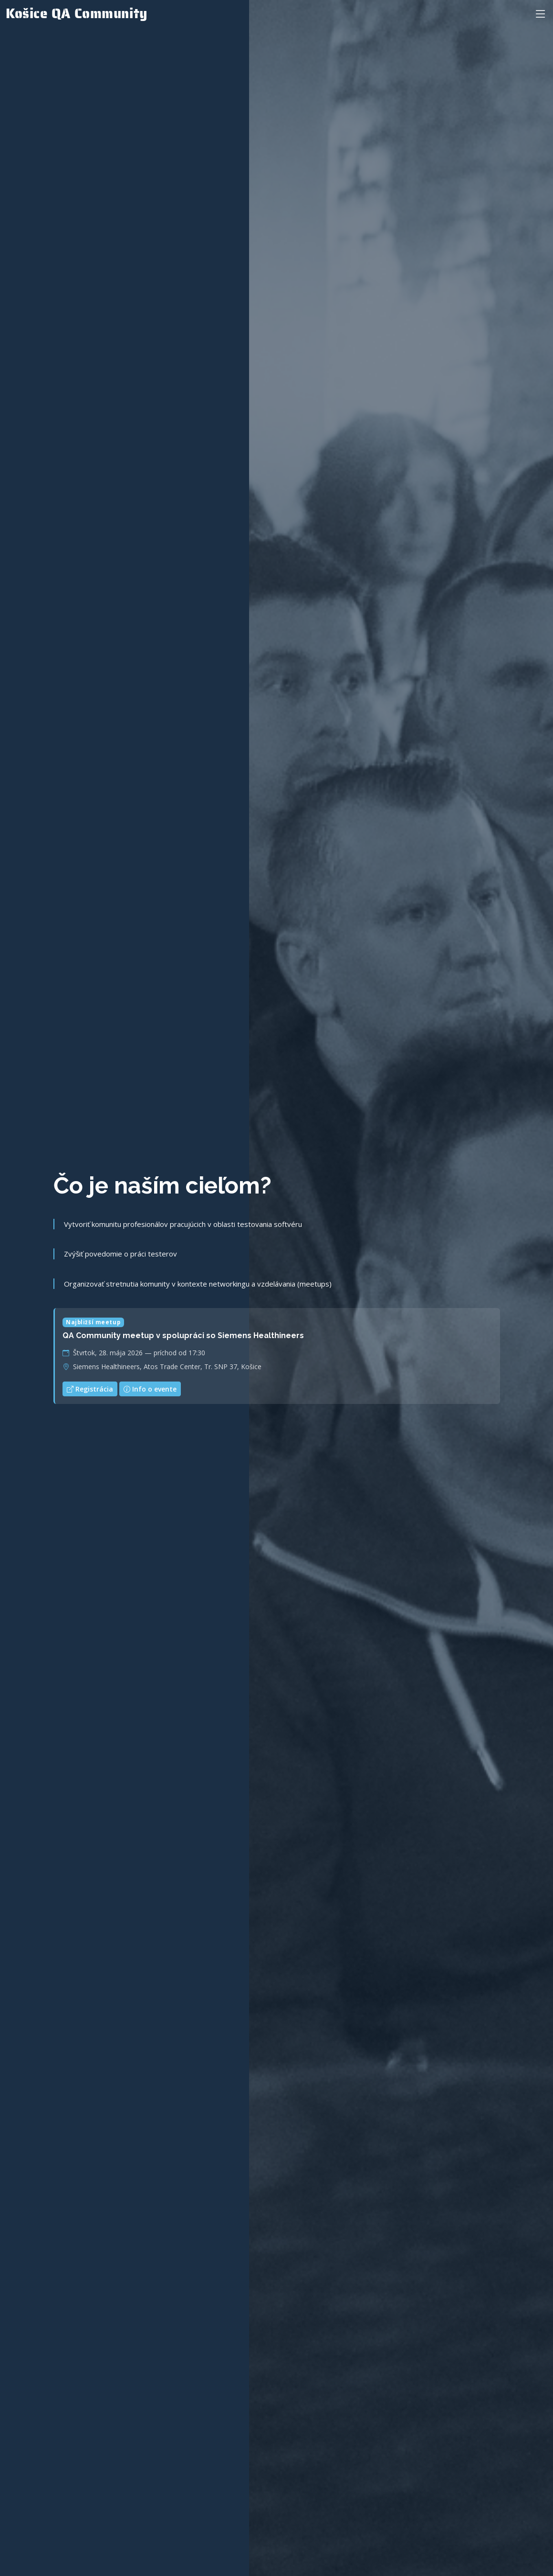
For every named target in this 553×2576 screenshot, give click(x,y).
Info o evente (150, 1393)
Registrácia (90, 1393)
